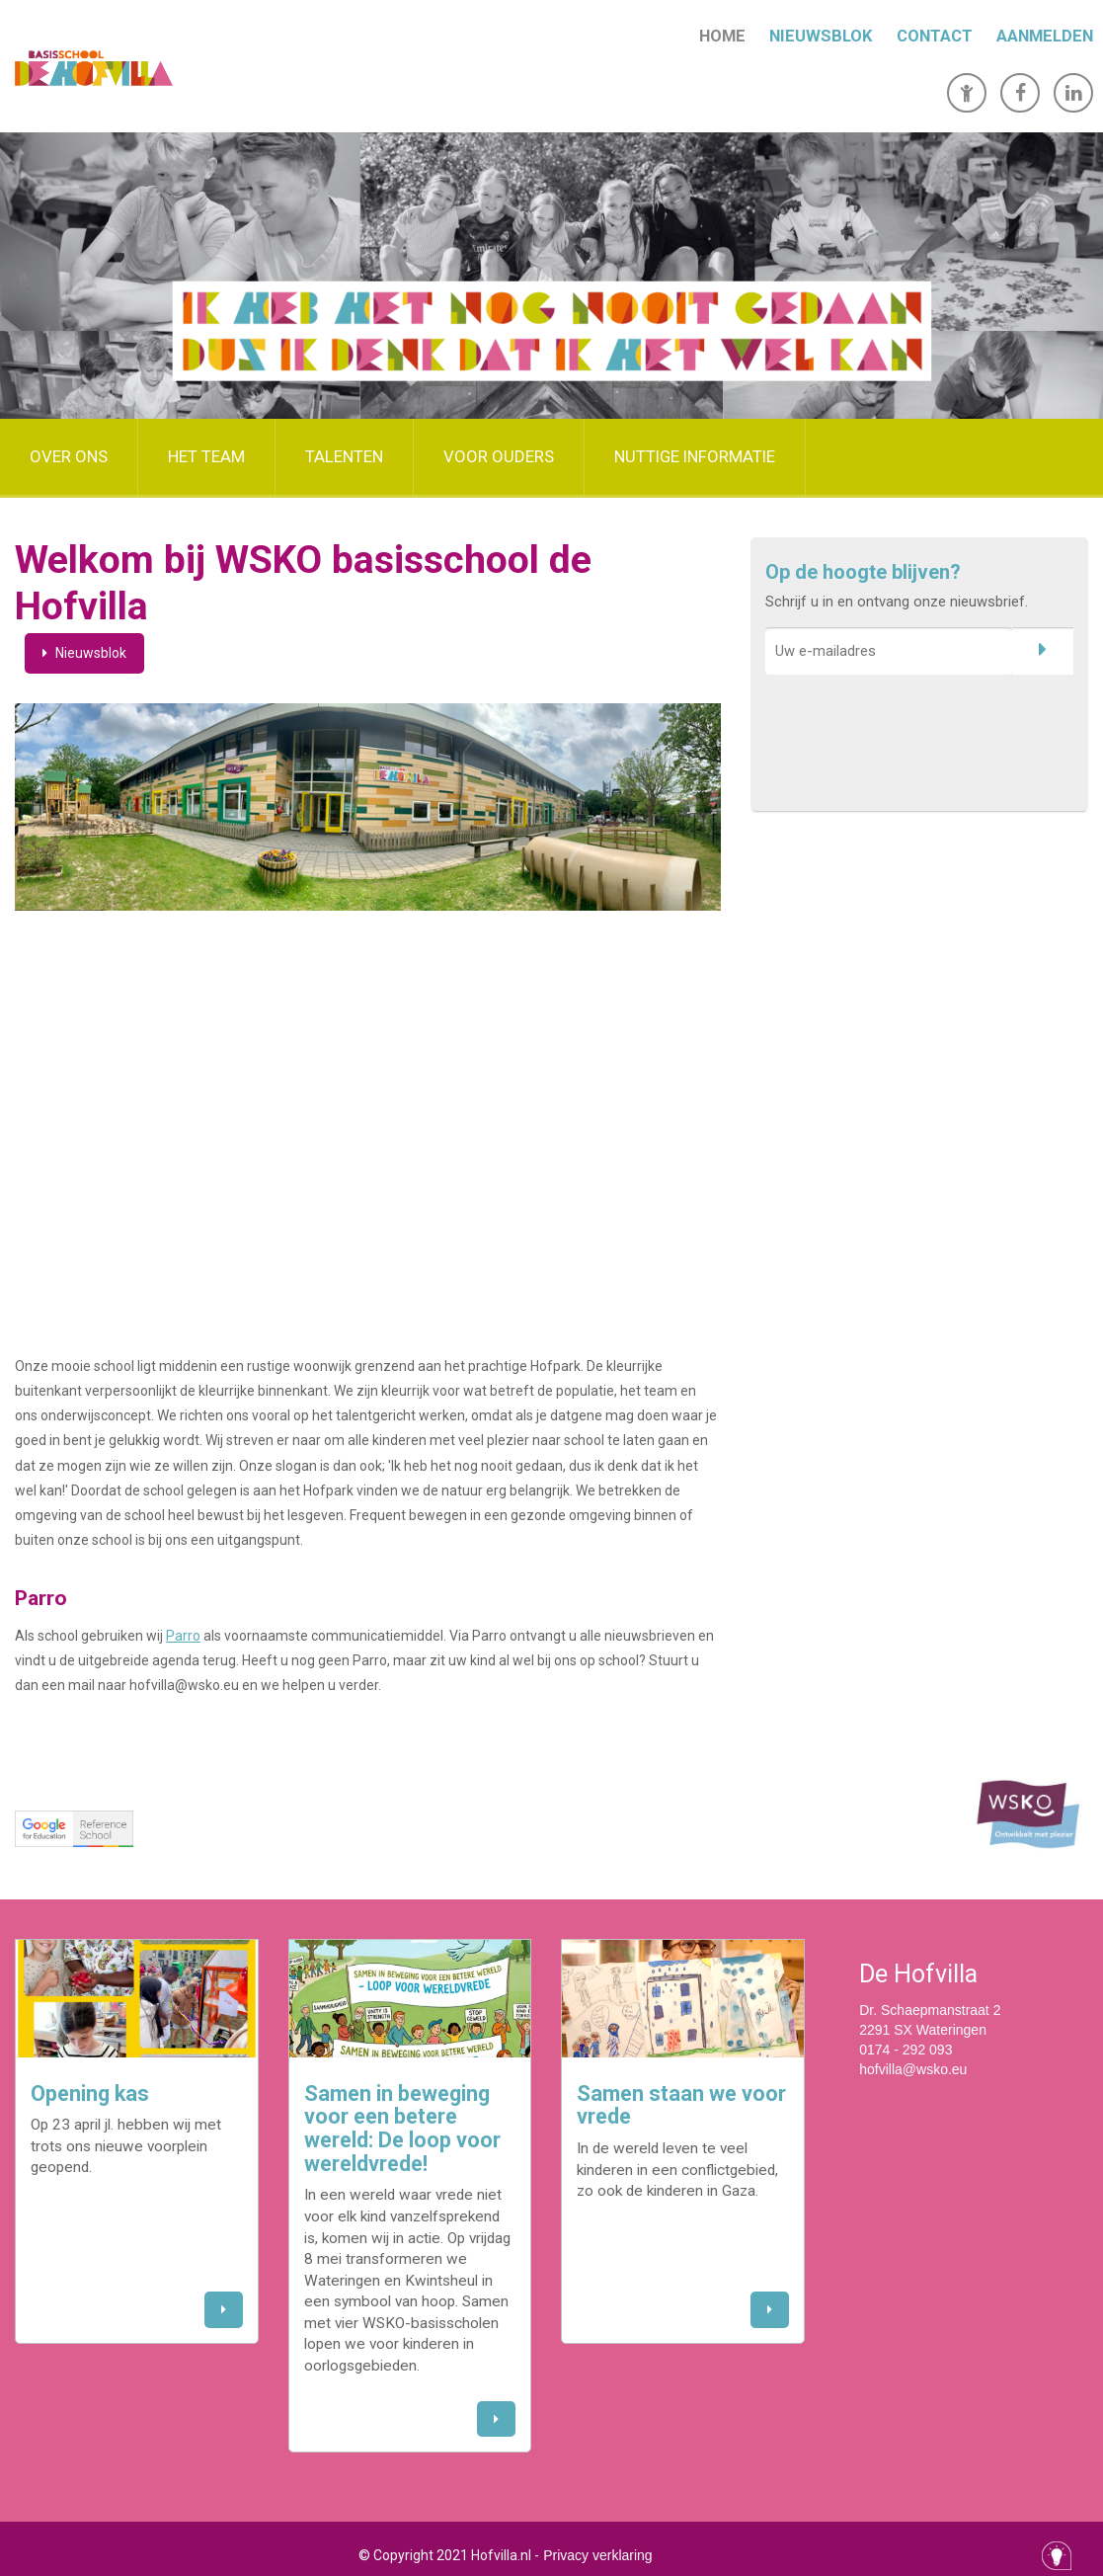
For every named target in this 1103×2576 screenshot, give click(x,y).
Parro (183, 1636)
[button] (223, 2310)
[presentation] (915, 723)
